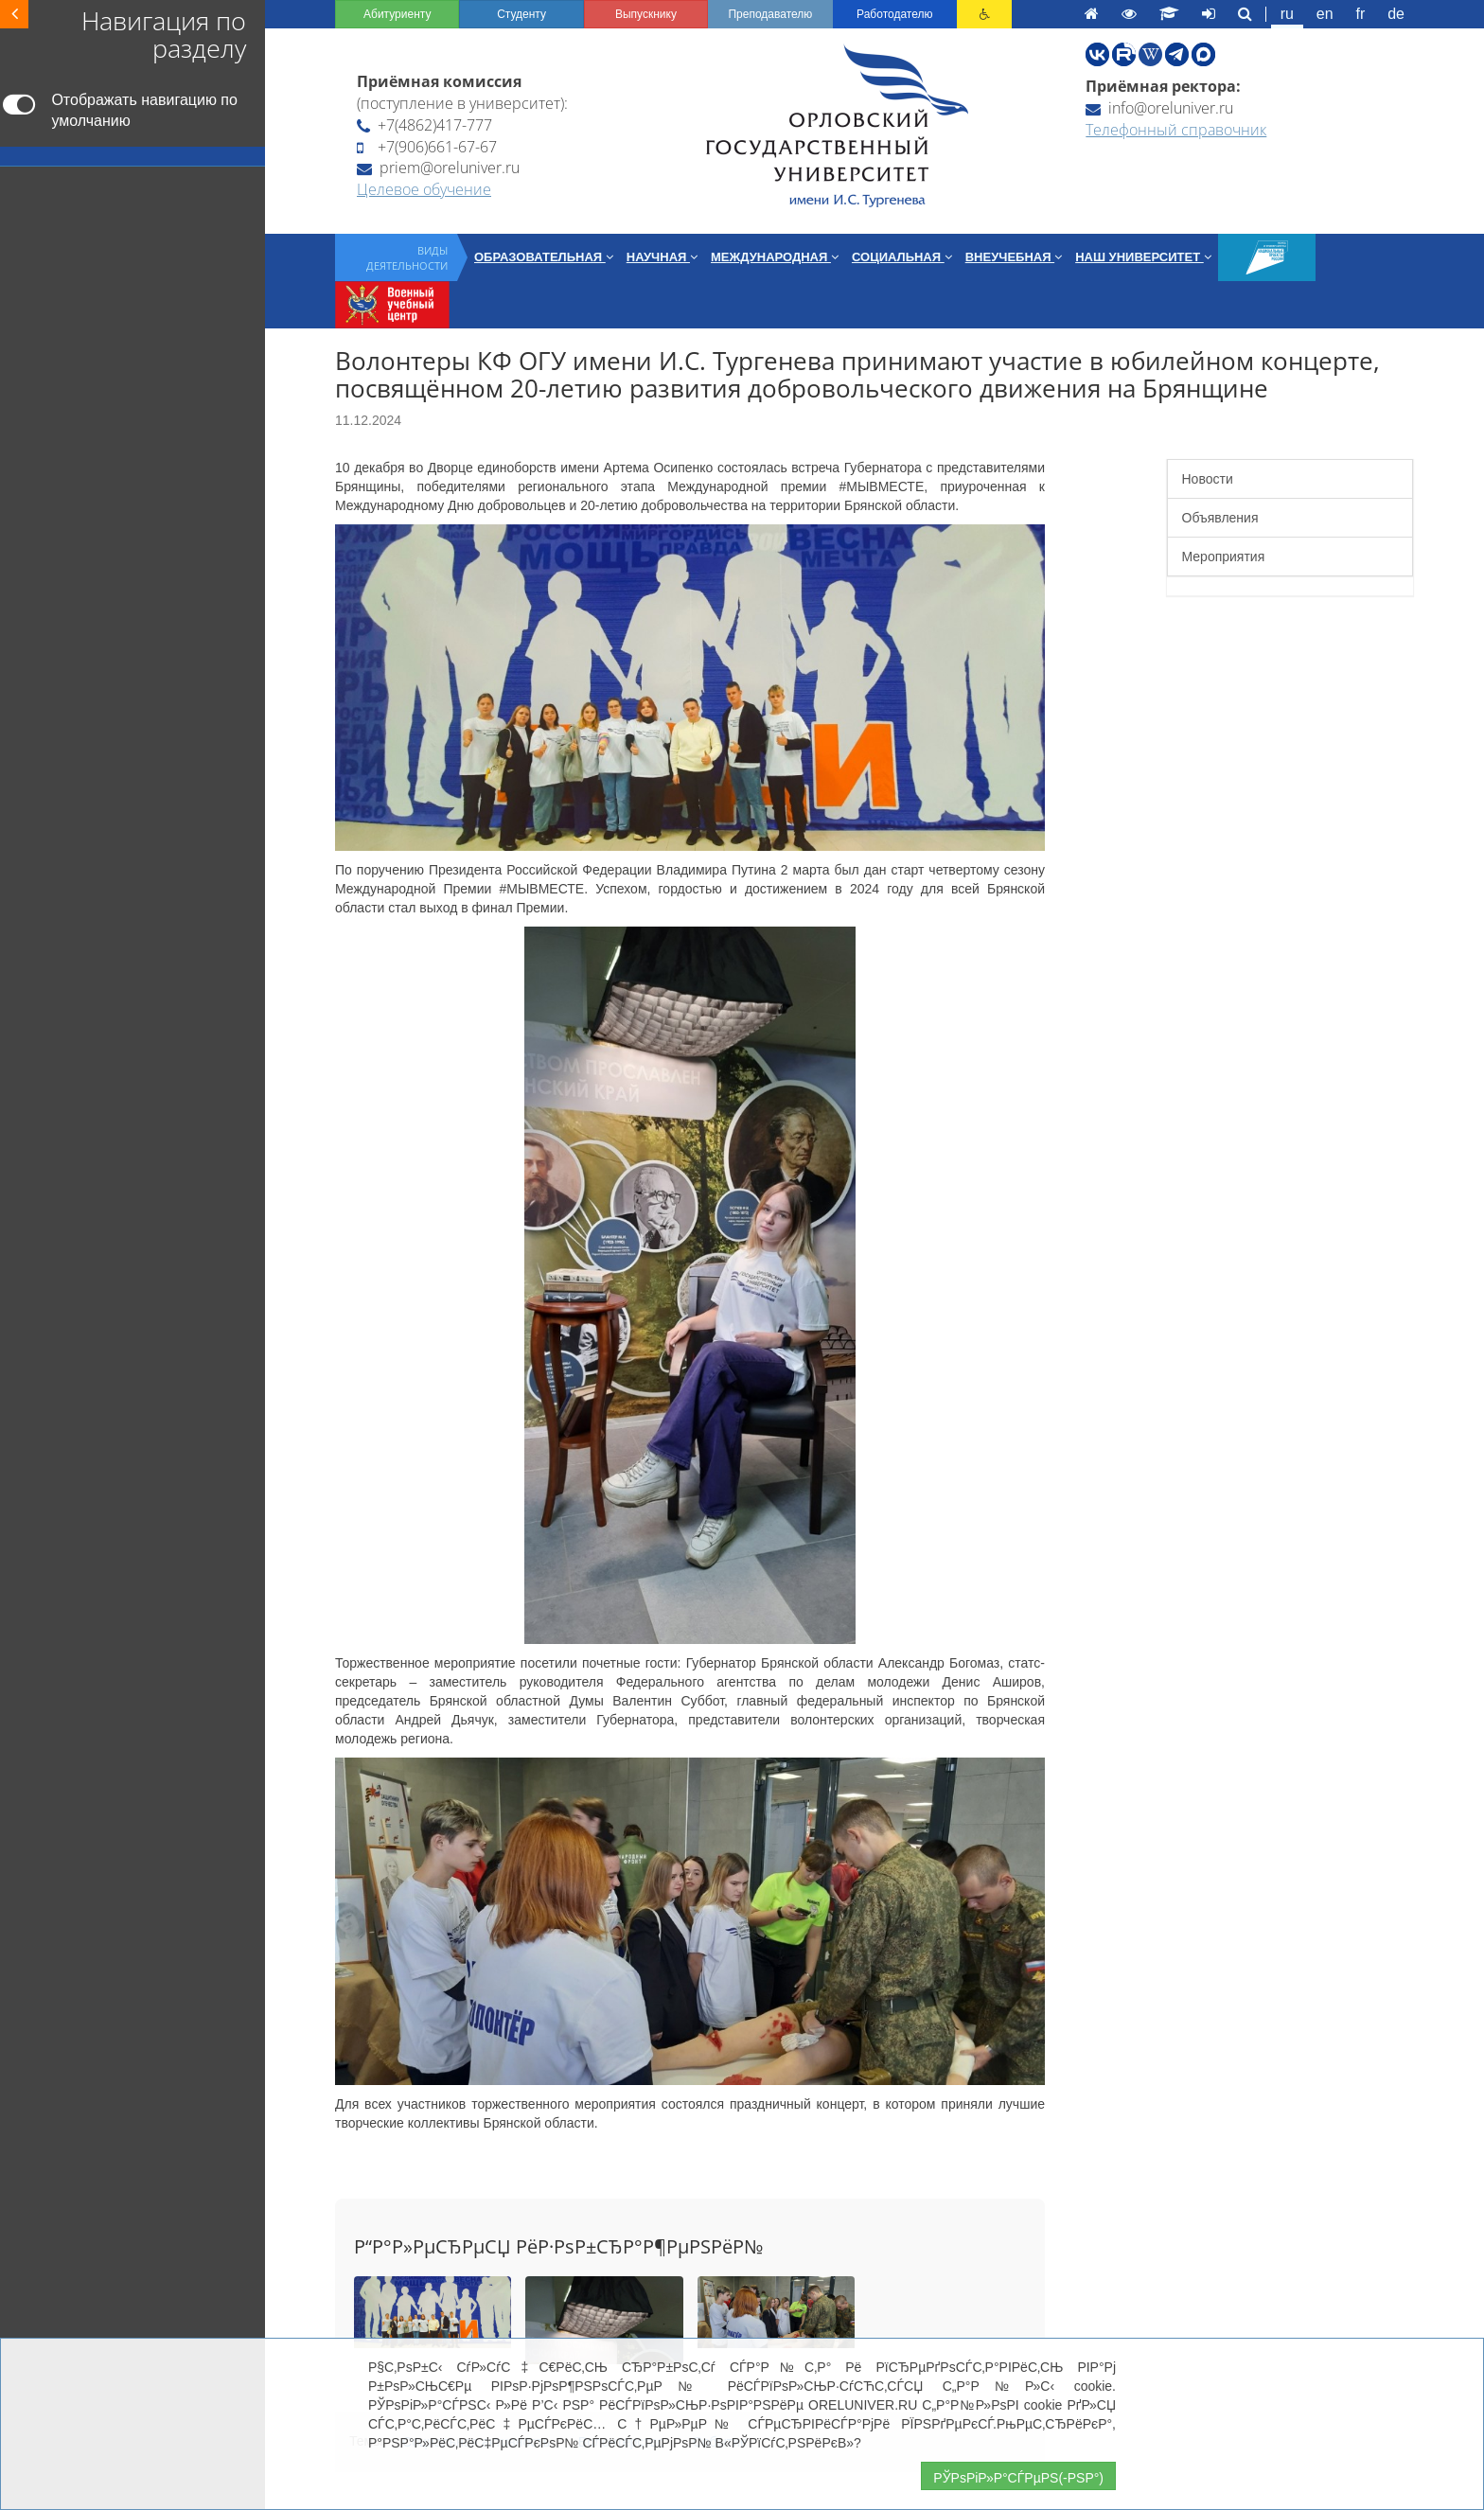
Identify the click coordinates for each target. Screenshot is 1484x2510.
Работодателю (894, 14)
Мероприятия (1223, 556)
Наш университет (1143, 257)
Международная (775, 257)
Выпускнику (646, 14)
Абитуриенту (397, 14)
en (1325, 14)
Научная (662, 257)
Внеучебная (1013, 257)
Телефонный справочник (1176, 129)
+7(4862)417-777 (424, 125)
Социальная (902, 257)
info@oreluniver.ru (1159, 107)
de (1395, 14)
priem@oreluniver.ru (438, 167)
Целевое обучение (424, 189)
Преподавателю (770, 14)
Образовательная (543, 257)
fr (1361, 14)
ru (1287, 14)
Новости (1207, 478)
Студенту (521, 14)
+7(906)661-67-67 (427, 146)
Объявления (1220, 517)
